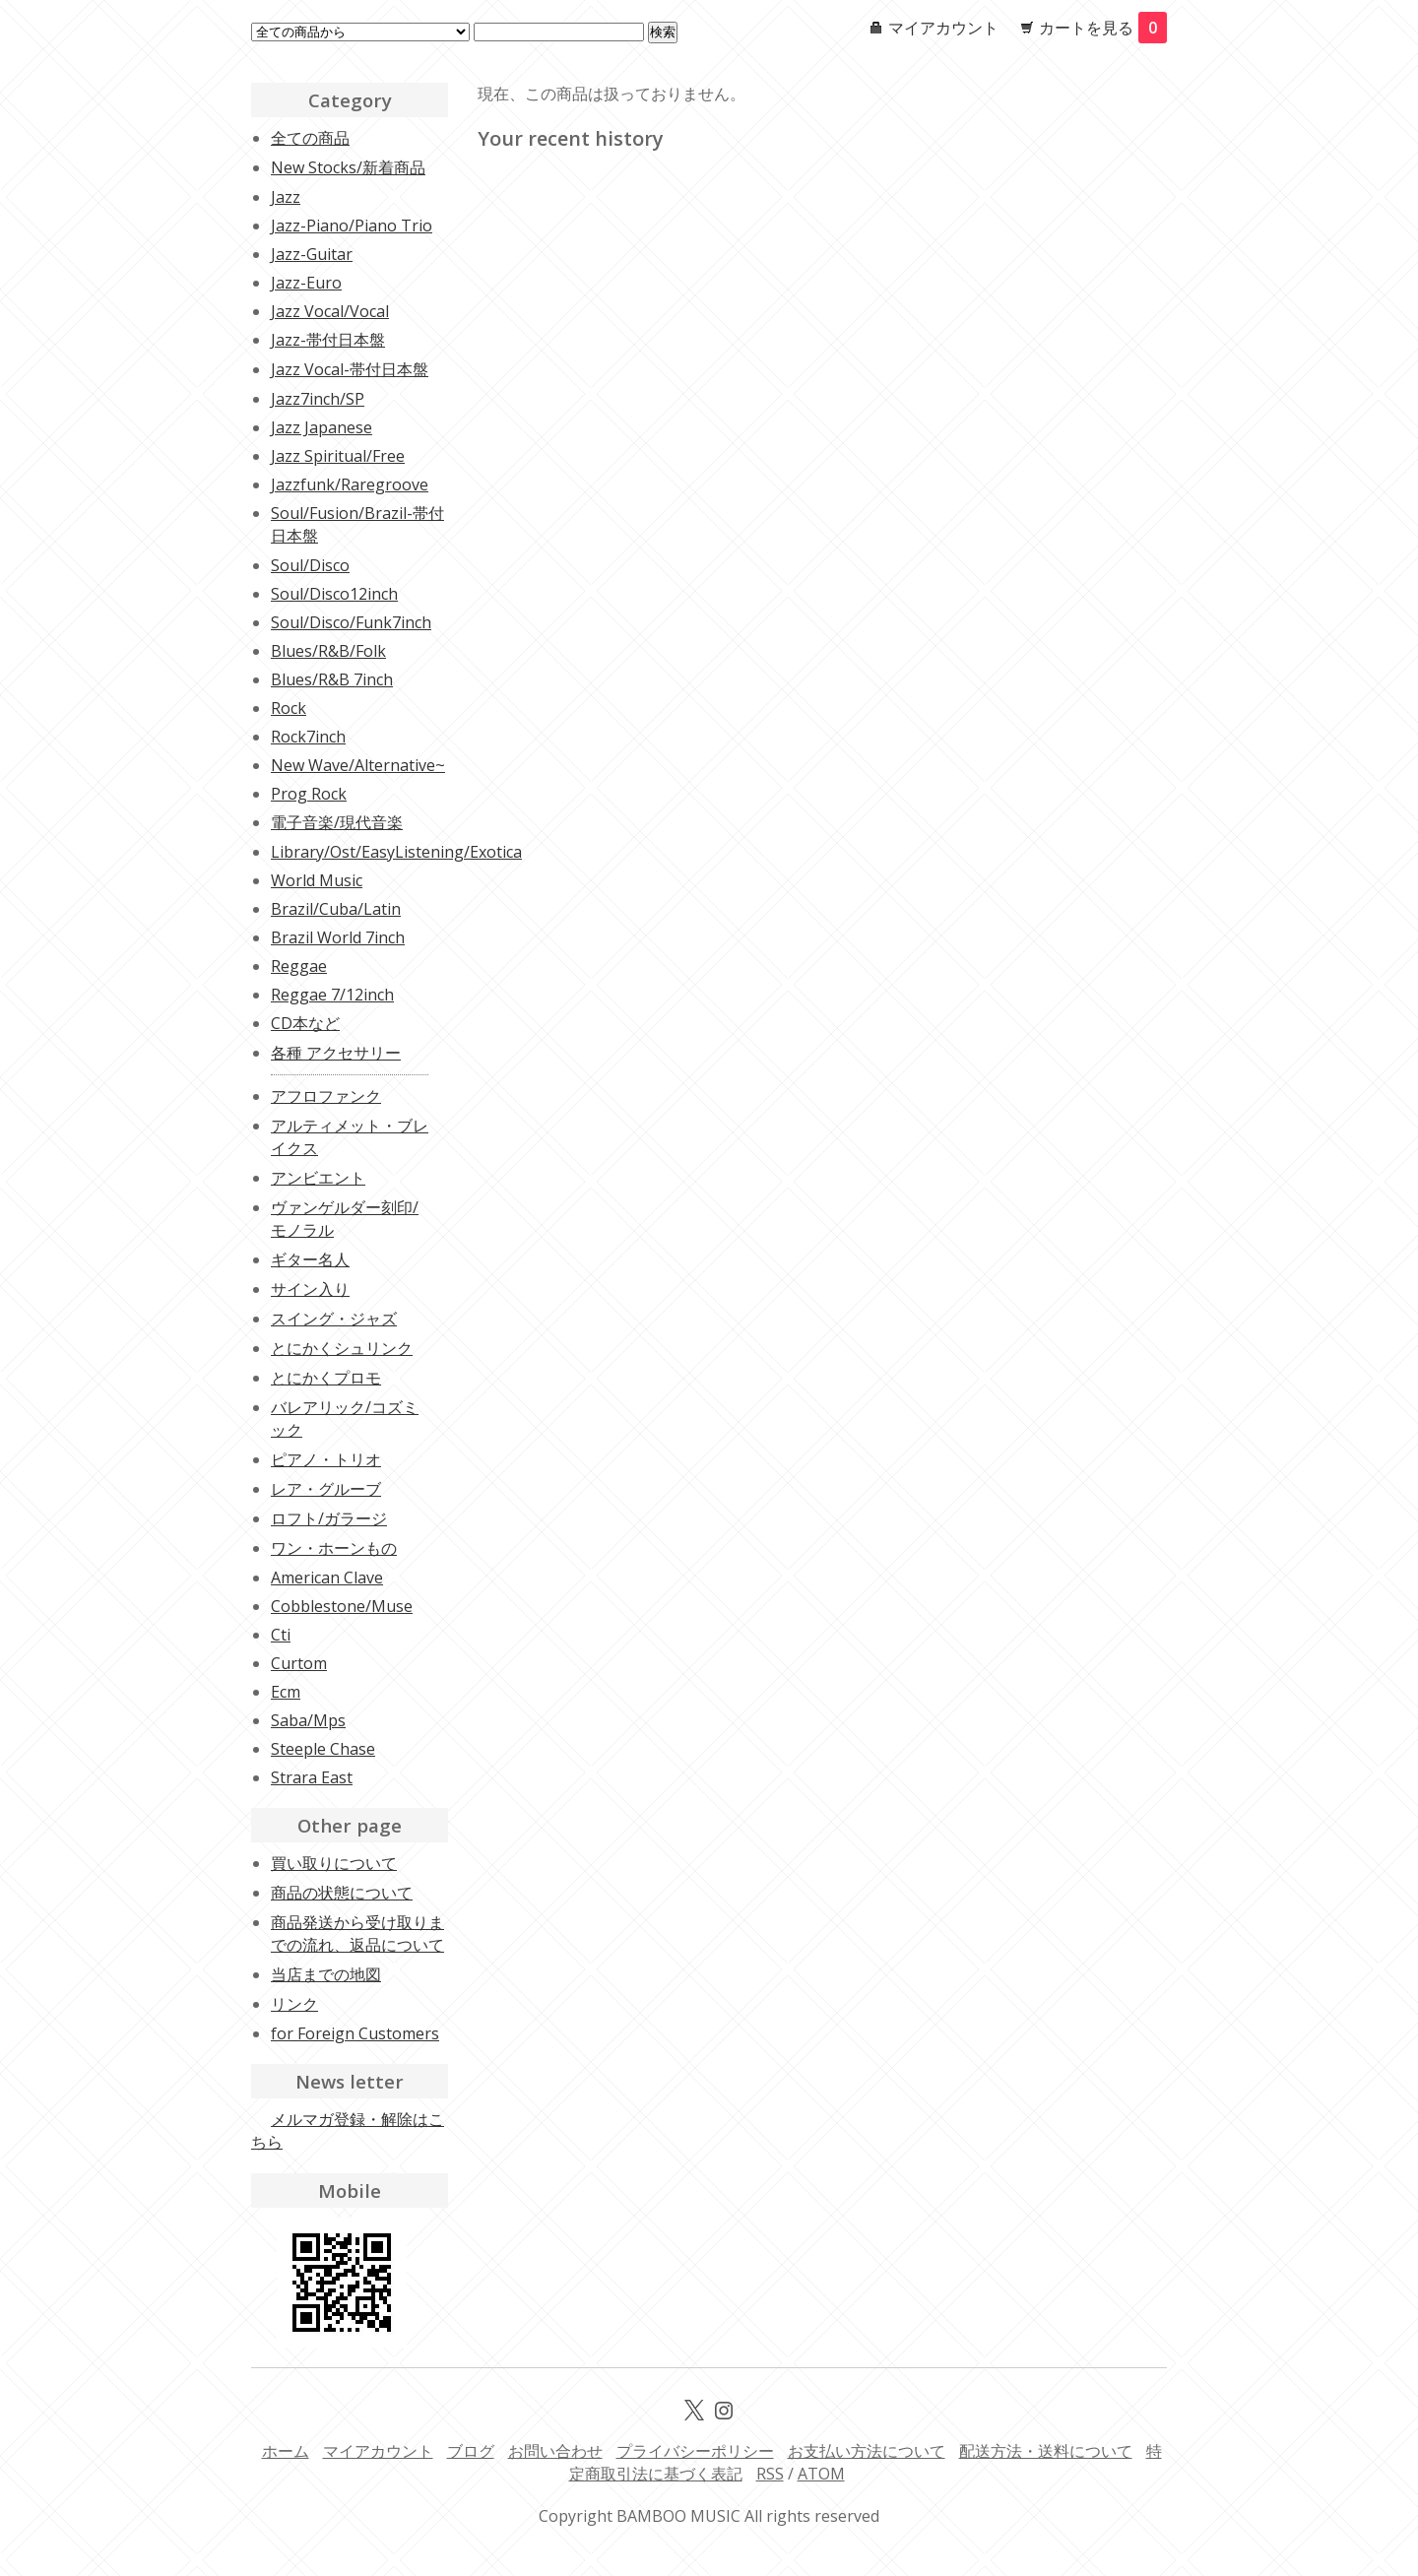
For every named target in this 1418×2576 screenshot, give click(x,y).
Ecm (285, 1692)
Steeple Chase (323, 1749)
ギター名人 (310, 1259)
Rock (288, 708)
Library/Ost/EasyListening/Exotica (396, 852)
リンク (294, 2004)
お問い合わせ (555, 2451)
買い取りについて (334, 1863)
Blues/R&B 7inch (332, 679)
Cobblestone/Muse (342, 1606)
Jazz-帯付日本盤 (328, 340)
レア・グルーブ (326, 1489)
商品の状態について (342, 1892)
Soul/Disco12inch (334, 594)
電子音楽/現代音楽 (337, 822)
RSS (770, 2473)
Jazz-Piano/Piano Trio (351, 225)
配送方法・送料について (1045, 2451)
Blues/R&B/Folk (328, 651)
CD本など (305, 1023)
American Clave (327, 1577)
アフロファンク (326, 1096)
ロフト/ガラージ (329, 1518)
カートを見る (1103, 27)
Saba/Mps (308, 1720)
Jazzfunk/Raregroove (349, 484)
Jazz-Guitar (312, 254)
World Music (316, 880)
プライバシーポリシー (695, 2451)
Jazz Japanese (321, 427)
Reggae (299, 966)
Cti (280, 1634)
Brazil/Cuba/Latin (336, 909)
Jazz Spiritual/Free (338, 456)
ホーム (285, 2451)
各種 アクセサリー (336, 1052)
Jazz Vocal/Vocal (330, 311)
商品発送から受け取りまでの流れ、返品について (357, 1933)
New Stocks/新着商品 (348, 167)
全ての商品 (310, 138)
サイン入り (310, 1289)
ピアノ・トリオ (326, 1459)
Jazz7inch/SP (317, 399)
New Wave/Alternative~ (358, 765)
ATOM (821, 2473)
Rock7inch (308, 736)
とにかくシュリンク (342, 1348)
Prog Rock (309, 794)
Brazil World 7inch (338, 937)
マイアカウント (943, 27)
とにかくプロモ (326, 1377)
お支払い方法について (866, 2451)
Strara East (312, 1777)
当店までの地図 (326, 1974)
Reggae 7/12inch (332, 994)
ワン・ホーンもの (334, 1548)
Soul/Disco (310, 565)
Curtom (299, 1663)
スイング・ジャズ (334, 1318)
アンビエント (318, 1178)
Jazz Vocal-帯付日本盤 (349, 369)
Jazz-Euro (306, 282)
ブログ (470, 2451)
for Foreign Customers (355, 2033)
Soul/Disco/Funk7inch (351, 622)
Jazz (285, 197)
